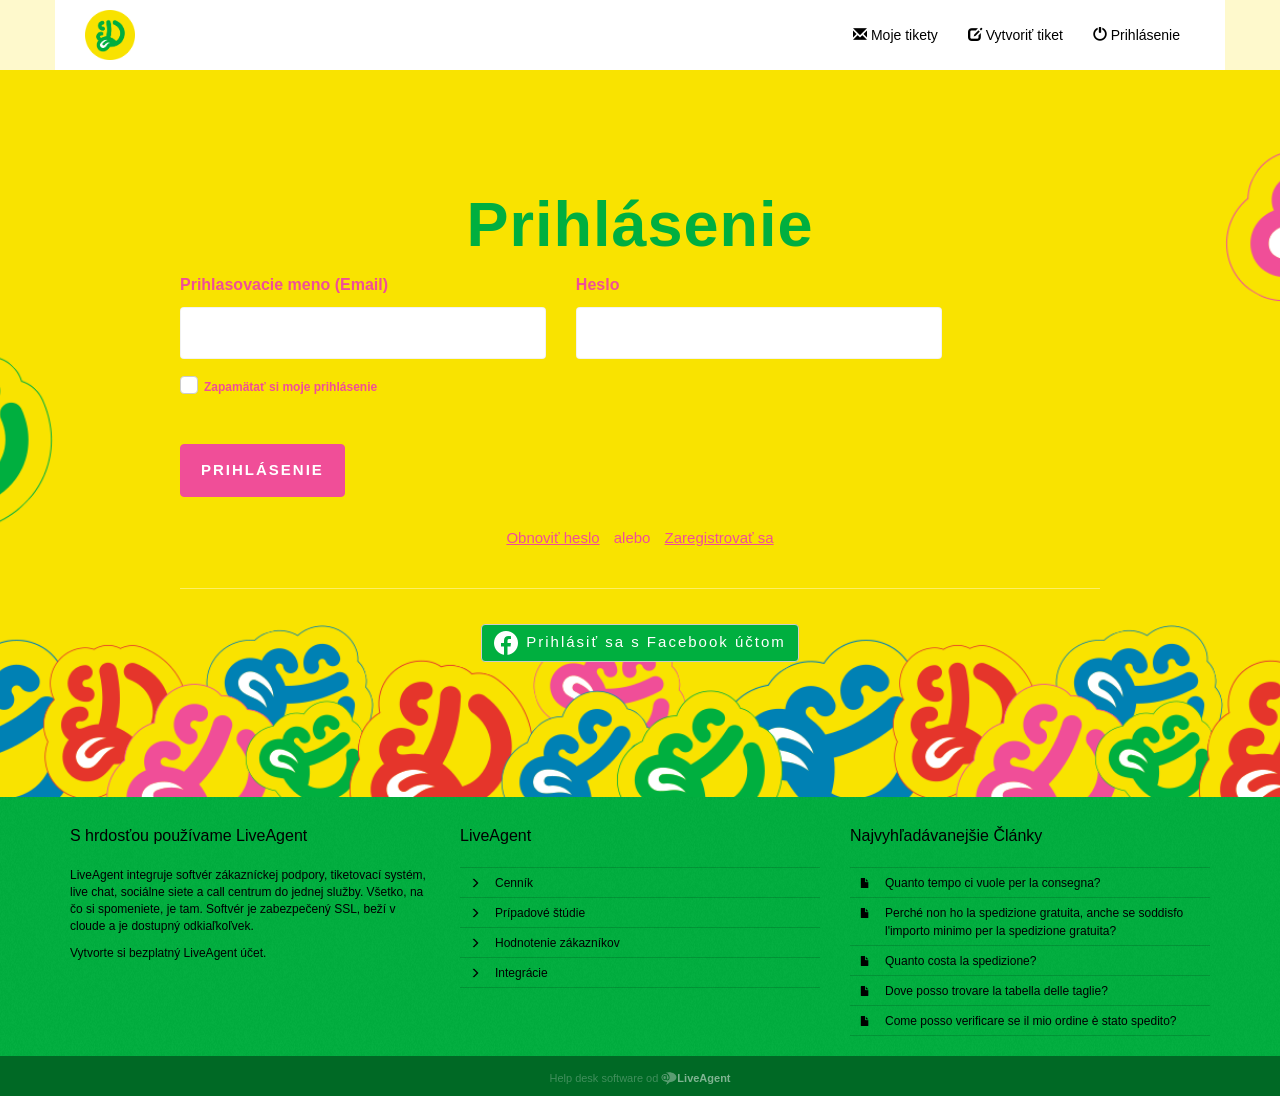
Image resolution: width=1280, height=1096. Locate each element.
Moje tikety (895, 35)
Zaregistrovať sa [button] (719, 537)
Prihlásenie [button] (262, 469)
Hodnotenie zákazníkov (557, 943)
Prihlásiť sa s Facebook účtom (656, 641)
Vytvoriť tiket (1015, 35)
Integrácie (521, 973)
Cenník (514, 883)
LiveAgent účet (223, 953)
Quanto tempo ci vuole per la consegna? (992, 883)
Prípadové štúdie (540, 913)
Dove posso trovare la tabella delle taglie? (996, 991)
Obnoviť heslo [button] (552, 537)
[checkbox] (189, 385)
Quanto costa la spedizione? (960, 961)
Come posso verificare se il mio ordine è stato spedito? (1030, 1021)
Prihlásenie (1136, 35)
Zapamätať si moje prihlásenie (290, 387)
